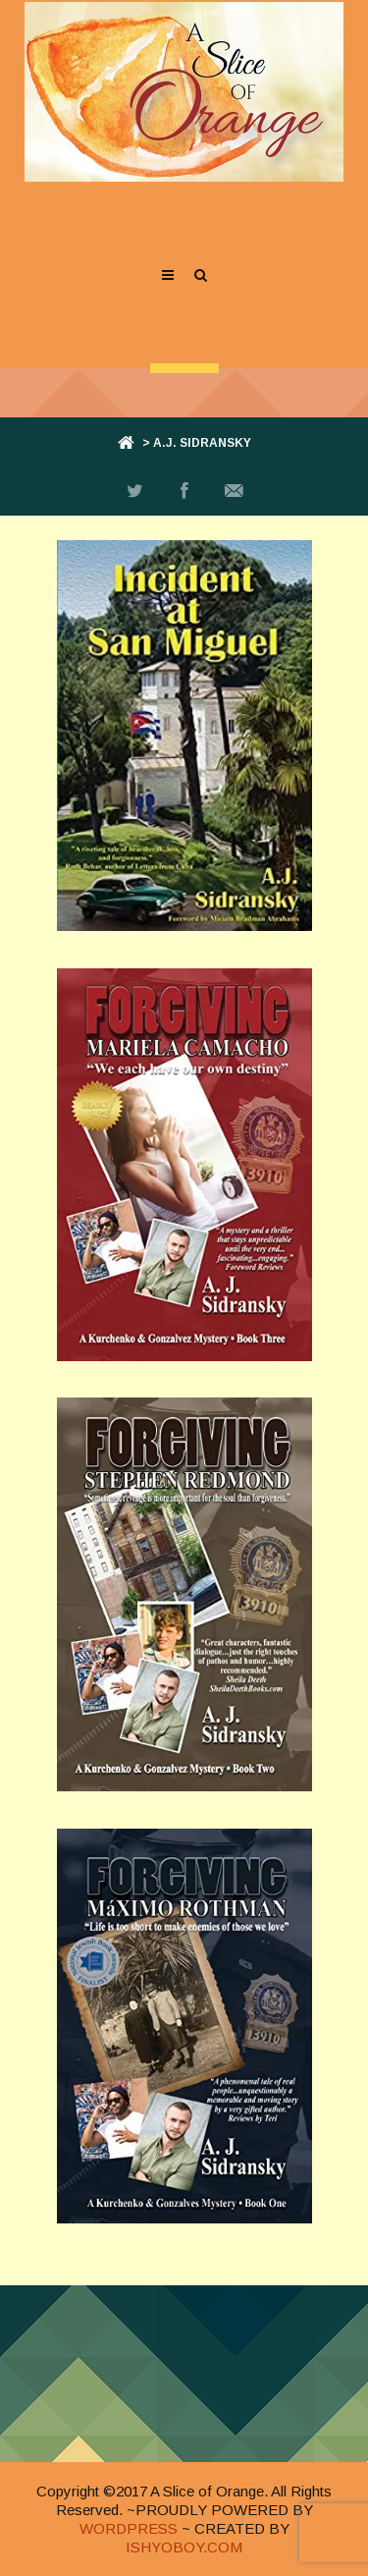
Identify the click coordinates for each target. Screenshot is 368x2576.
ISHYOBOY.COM (184, 2547)
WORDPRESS (128, 2528)
